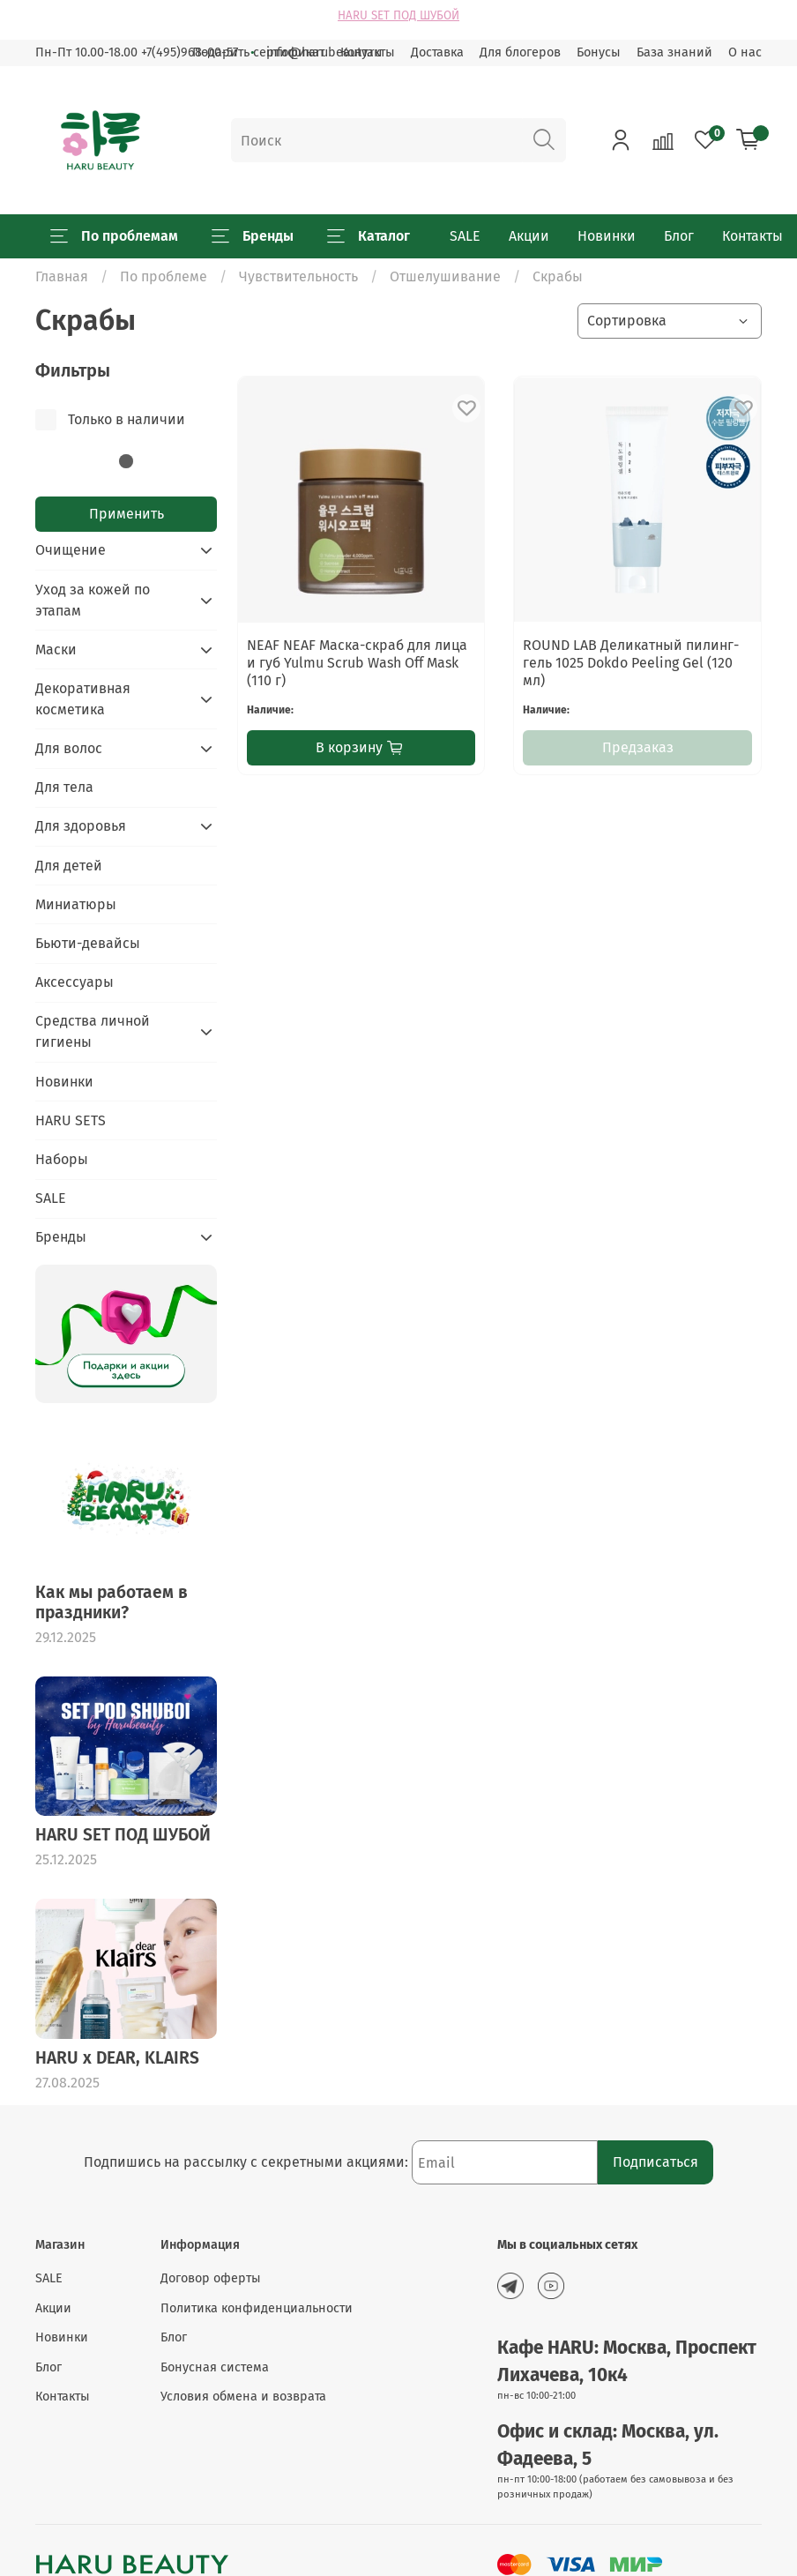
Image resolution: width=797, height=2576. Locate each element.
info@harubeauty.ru (324, 52)
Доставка (437, 52)
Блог (679, 236)
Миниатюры (75, 904)
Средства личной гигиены (92, 1031)
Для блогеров (520, 52)
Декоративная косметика (82, 699)
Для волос (68, 748)
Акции (529, 236)
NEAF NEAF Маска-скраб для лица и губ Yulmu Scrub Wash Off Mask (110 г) (357, 663)
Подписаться (655, 2162)
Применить (126, 513)
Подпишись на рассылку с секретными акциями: (248, 2162)
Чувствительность (298, 276)
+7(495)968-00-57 (189, 52)
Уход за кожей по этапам (92, 600)
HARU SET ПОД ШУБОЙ (398, 16)
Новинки (606, 236)
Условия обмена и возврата (243, 2396)
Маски (56, 649)
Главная (61, 276)
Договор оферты (210, 2278)
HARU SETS (70, 1120)
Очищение (70, 549)
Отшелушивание (445, 276)
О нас (745, 52)
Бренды (253, 236)
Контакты (752, 236)
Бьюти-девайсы (87, 943)
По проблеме (163, 276)
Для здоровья (80, 826)
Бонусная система (214, 2367)
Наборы (61, 1159)
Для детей (68, 865)
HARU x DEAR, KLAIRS (117, 2058)
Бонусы (599, 52)
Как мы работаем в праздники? (111, 1602)
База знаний (674, 52)
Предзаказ (638, 747)
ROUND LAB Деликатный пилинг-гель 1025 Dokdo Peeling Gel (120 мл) (631, 663)
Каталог (368, 236)
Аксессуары (74, 982)
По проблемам (114, 236)
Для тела (64, 787)
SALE (465, 236)
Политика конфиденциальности (256, 2308)
